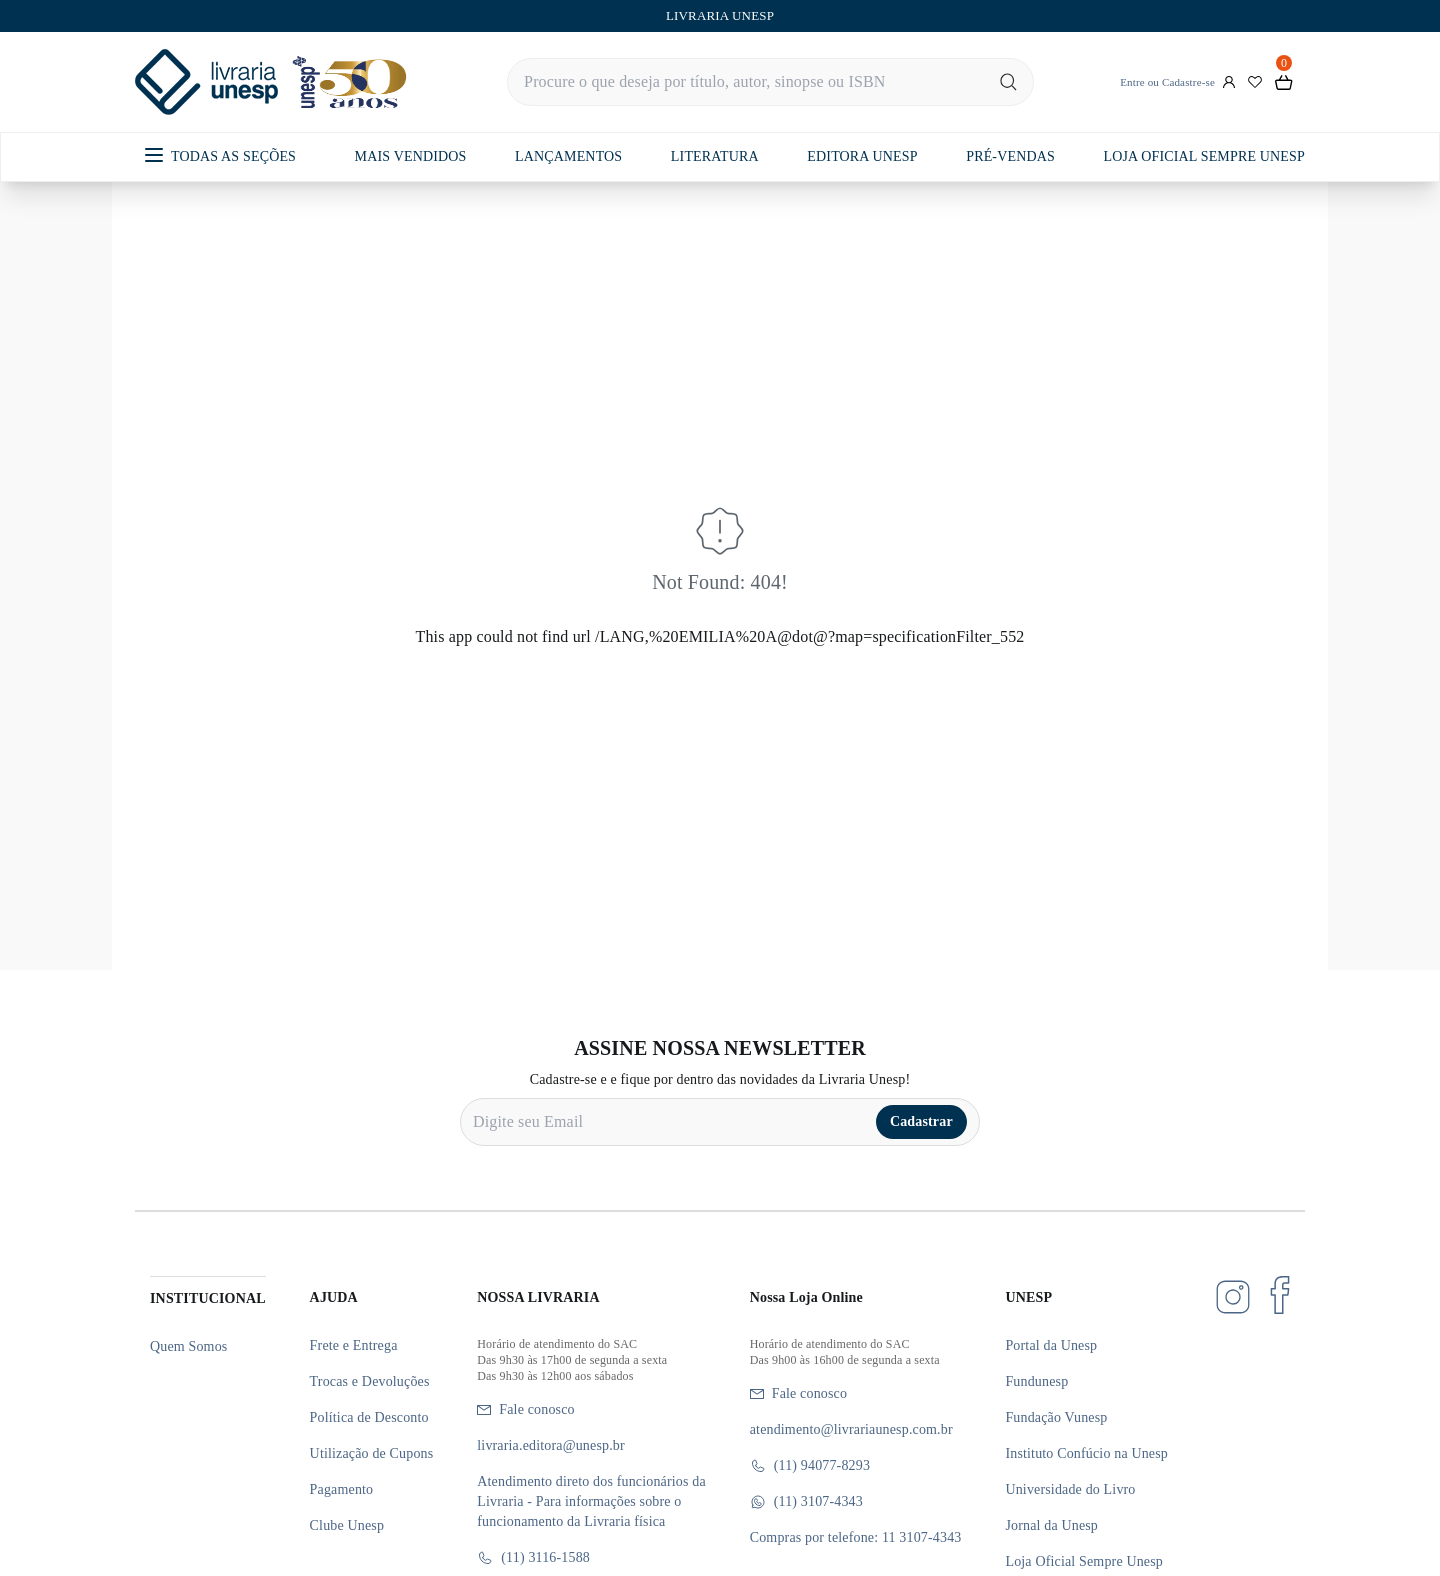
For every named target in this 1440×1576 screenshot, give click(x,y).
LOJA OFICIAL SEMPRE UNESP (1203, 156)
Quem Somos (188, 1346)
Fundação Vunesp (1056, 1417)
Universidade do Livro (1070, 1489)
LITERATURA (715, 156)
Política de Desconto (369, 1417)
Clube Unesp (347, 1525)
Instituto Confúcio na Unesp (1086, 1453)
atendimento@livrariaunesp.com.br (851, 1429)
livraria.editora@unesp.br (551, 1445)
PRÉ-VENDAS (1010, 156)
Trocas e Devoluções (370, 1381)
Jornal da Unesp (1051, 1525)
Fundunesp (1036, 1381)
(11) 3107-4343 (806, 1502)
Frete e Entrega (354, 1345)
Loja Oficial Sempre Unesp (1084, 1561)
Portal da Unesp (1051, 1345)
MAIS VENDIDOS (411, 156)
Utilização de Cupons (372, 1453)
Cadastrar (921, 1121)
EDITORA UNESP (862, 156)
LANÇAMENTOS (568, 156)
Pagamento (342, 1489)
